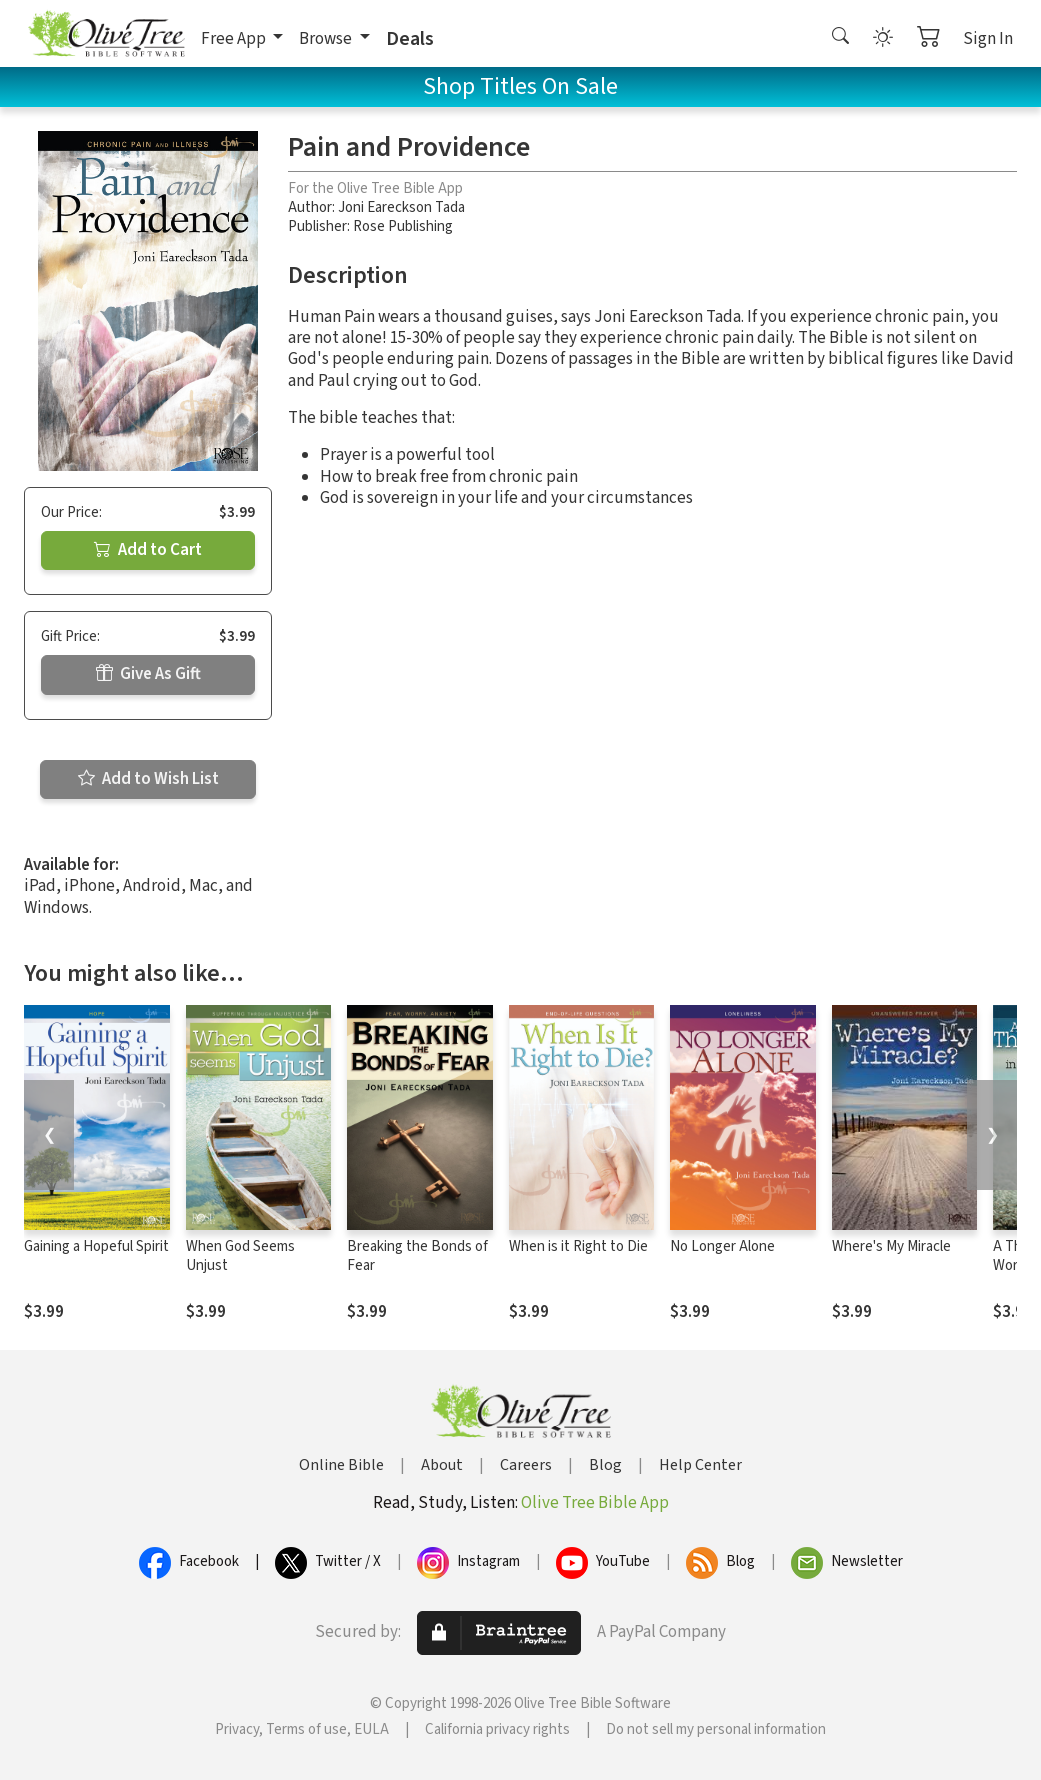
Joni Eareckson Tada (401, 207)
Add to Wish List (148, 779)
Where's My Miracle (891, 1246)
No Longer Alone (722, 1246)
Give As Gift (148, 674)
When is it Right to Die (578, 1246)
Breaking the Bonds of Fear (417, 1256)
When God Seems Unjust (240, 1256)
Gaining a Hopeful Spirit (96, 1246)
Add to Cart (148, 550)
